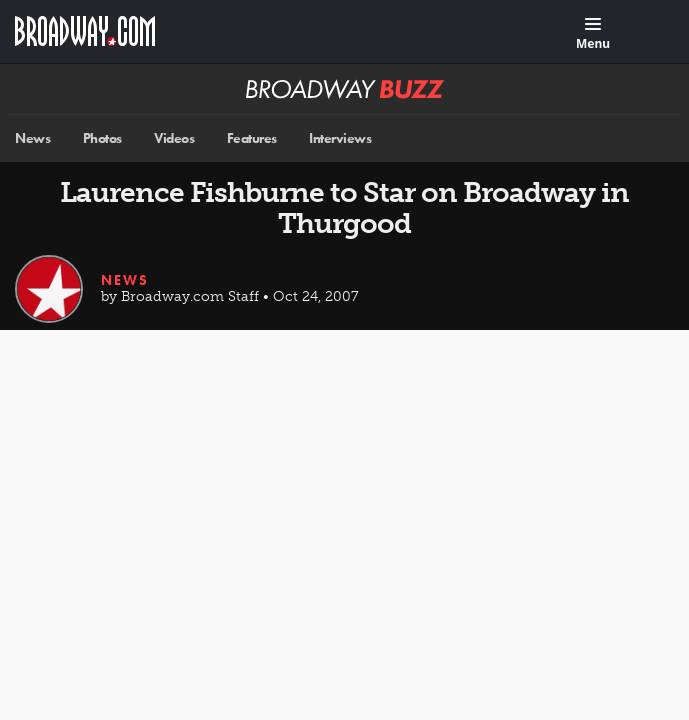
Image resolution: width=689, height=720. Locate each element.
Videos (174, 138)
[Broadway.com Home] (85, 31)
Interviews (340, 138)
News (32, 138)
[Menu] (593, 34)
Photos (102, 138)
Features (252, 138)
